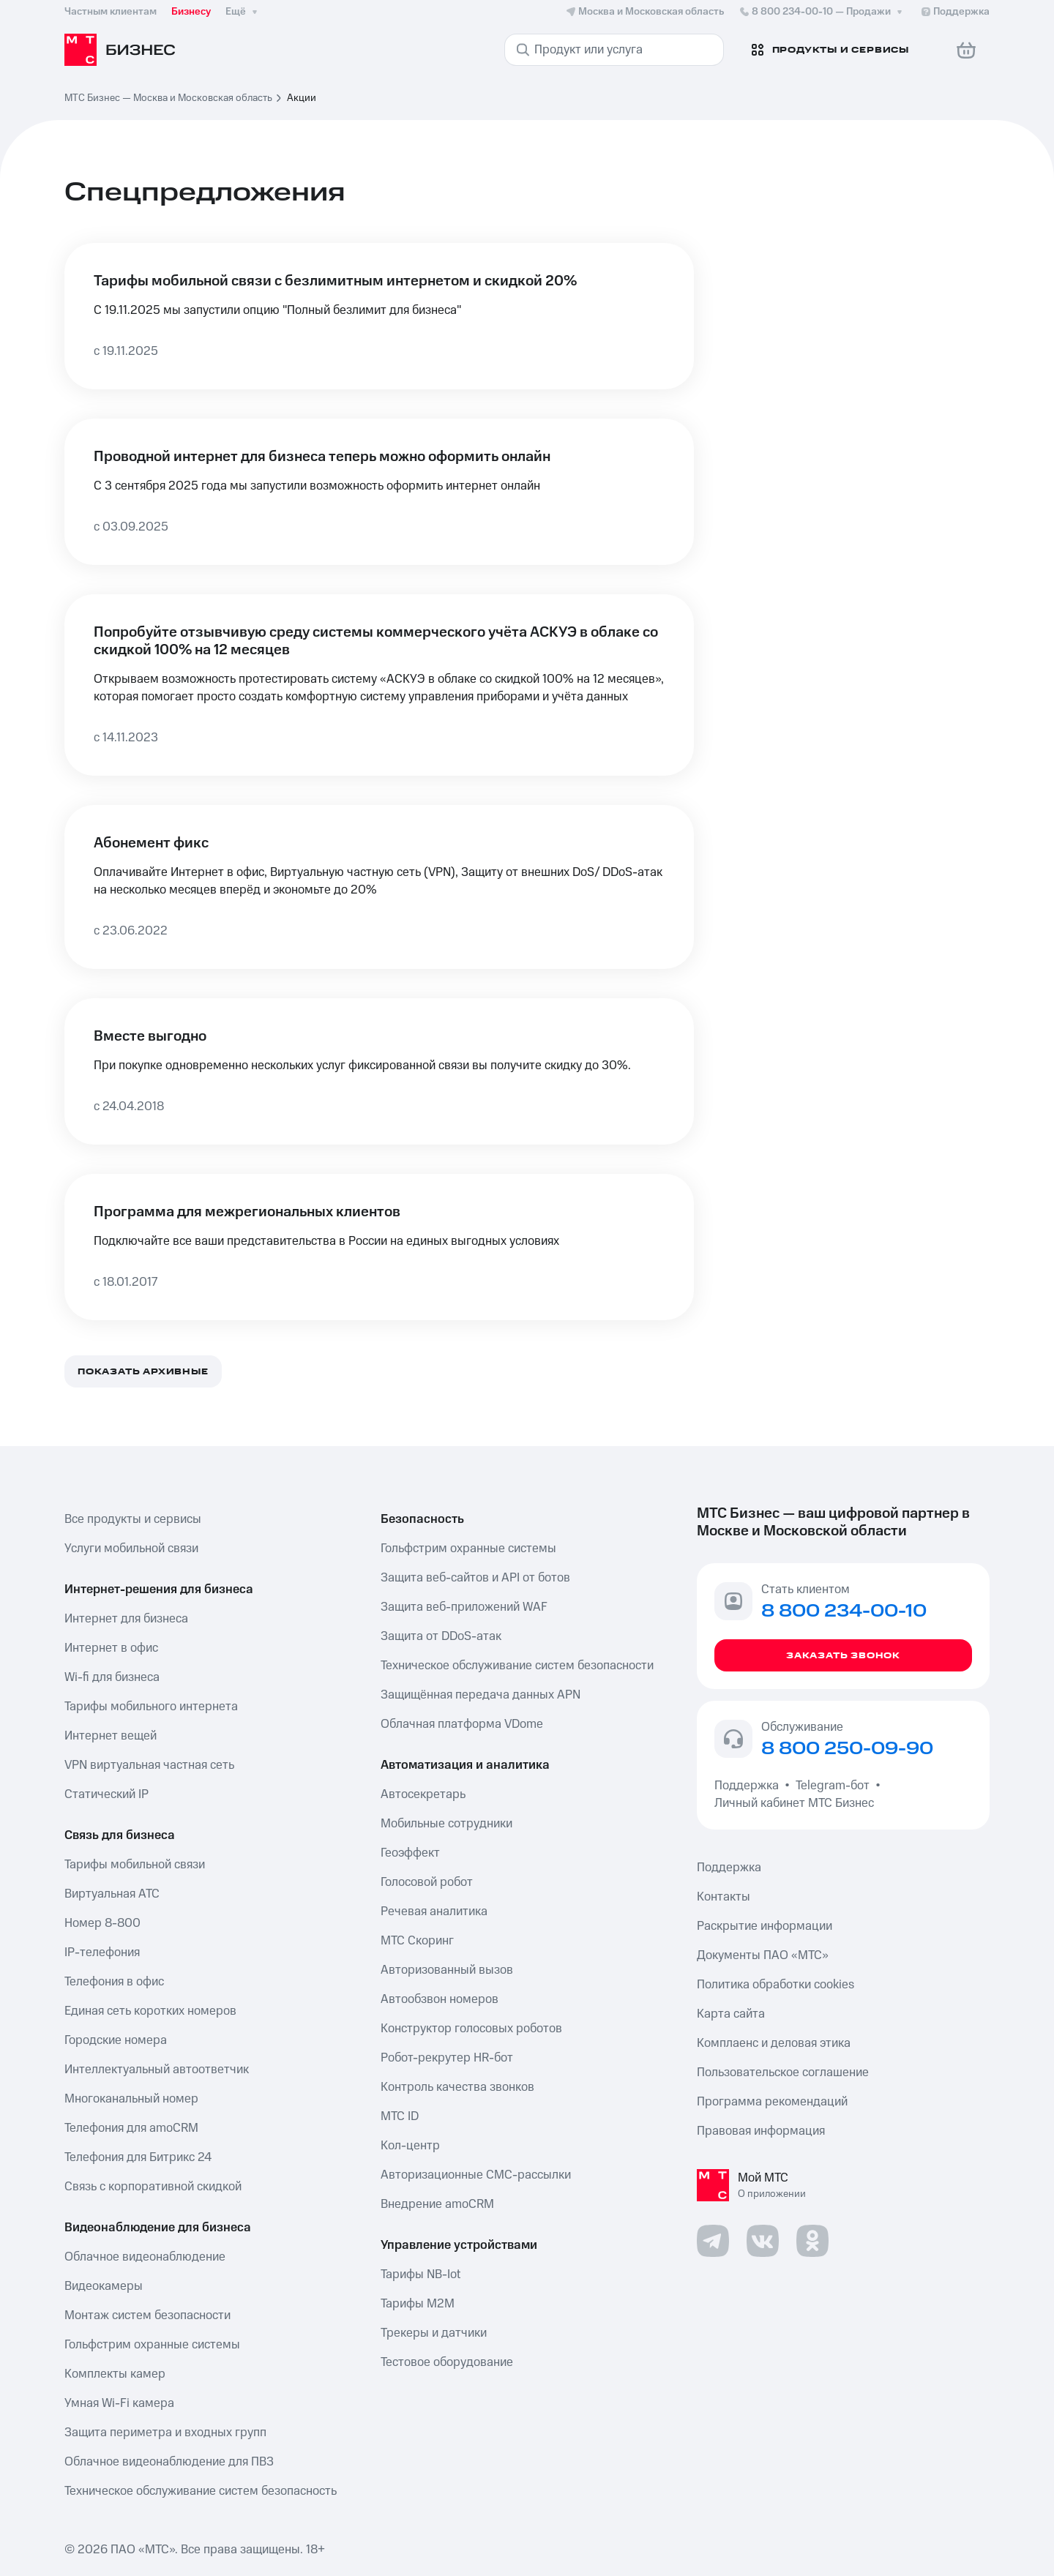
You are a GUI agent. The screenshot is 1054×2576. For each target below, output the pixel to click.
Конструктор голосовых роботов (471, 2028)
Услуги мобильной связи (131, 1548)
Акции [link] (301, 98)
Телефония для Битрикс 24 (138, 2157)
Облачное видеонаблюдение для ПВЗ (169, 2462)
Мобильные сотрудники (446, 1823)
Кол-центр (410, 2145)
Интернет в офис (111, 1648)
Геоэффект (410, 1853)
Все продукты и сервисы (132, 1519)
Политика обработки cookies (775, 1984)
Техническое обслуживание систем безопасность (200, 2491)
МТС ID (400, 2116)
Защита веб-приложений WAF (464, 1607)
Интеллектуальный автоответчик (156, 2069)
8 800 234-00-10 (822, 11)
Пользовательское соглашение (783, 2072)
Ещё (243, 11)
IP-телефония (102, 1952)
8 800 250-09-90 (847, 1749)
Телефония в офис (114, 1982)
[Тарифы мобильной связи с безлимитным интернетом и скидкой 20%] (379, 316)
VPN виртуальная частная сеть (149, 1765)
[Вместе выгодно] (379, 1071)
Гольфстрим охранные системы (152, 2345)
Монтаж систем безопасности (147, 2315)
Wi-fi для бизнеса (112, 1677)
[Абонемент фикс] (379, 887)
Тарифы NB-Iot (420, 2274)
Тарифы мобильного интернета (151, 1706)
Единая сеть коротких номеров (150, 2011)
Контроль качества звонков (457, 2087)
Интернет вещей (110, 1736)
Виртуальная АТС (112, 1894)
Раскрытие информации (764, 1926)
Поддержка (749, 1785)
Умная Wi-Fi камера (119, 2403)
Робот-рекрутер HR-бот (447, 2058)
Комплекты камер (114, 2374)
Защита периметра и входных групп (165, 2432)
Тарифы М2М (418, 2304)
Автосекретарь (423, 1794)
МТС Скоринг (417, 1941)
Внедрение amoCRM (437, 2204)
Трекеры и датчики (434, 2333)
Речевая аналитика (434, 1911)
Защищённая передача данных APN (480, 1695)
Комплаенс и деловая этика (774, 2043)
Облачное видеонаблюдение (144, 2257)
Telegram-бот (833, 1785)
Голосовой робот (427, 1882)
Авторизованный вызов (447, 1970)
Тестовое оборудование (447, 2362)
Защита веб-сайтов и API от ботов (475, 1578)
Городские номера (115, 2040)
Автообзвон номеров (439, 1999)
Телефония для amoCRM (131, 2128)
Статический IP (106, 1794)
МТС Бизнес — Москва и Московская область (168, 98)
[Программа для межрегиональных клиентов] (379, 1247)
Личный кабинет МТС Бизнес (794, 1803)
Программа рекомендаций (772, 2102)
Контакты (723, 1897)
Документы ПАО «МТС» (763, 1955)
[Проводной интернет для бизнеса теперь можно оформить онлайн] (379, 492)
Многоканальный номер (131, 2099)
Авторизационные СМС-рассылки (476, 2175)
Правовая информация (761, 2131)
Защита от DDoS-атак (441, 1636)
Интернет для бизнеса (126, 1619)
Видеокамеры (103, 2286)
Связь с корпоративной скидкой (153, 2186)
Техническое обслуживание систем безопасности (517, 1665)
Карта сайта (731, 2014)
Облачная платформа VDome (462, 1724)
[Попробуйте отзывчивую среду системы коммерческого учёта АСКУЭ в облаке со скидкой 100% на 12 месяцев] (379, 685)
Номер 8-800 (102, 1923)
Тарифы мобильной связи (134, 1864)
